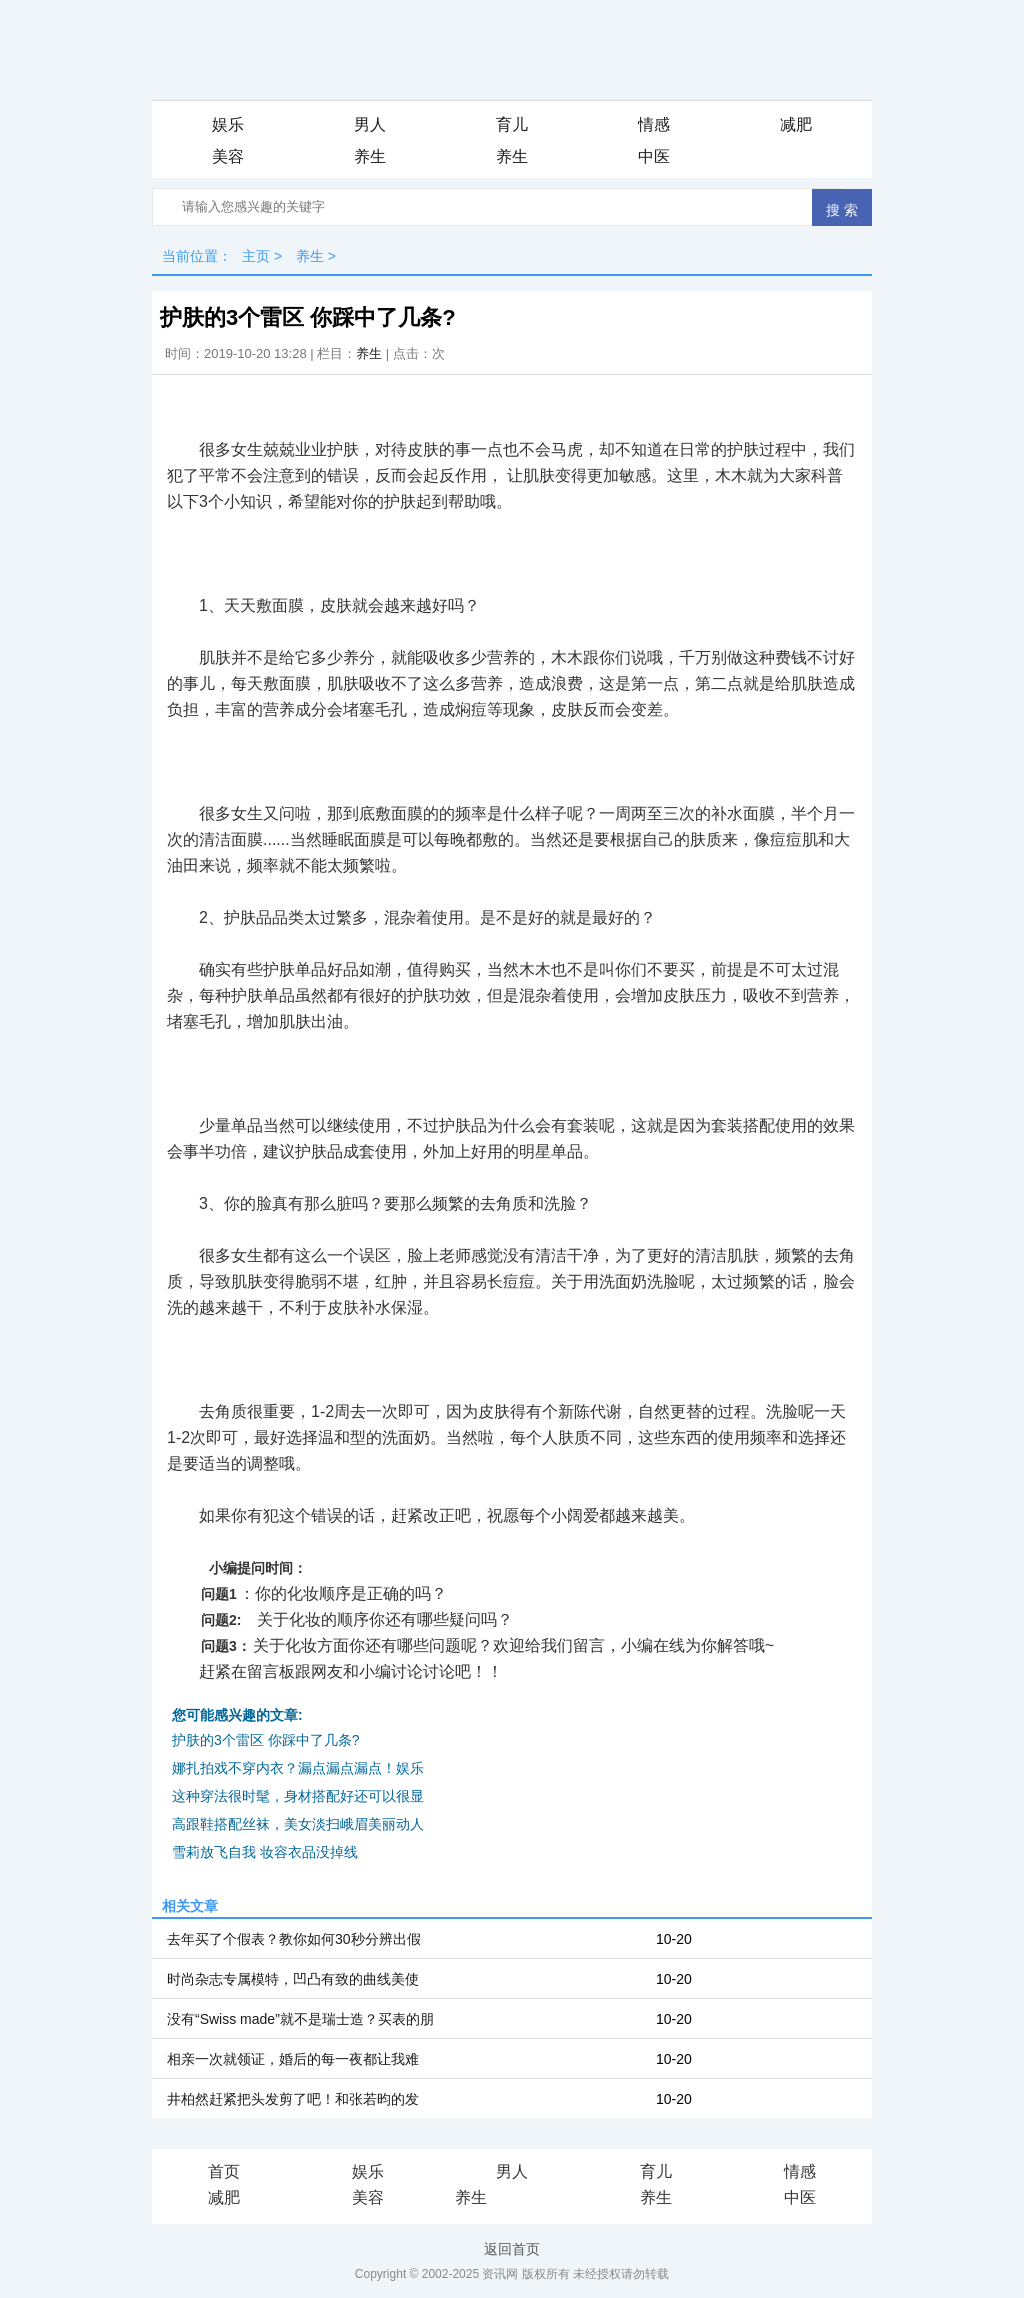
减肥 (796, 124)
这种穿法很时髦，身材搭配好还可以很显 (298, 1796)
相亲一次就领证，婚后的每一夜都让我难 (293, 2059)
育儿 (512, 124)
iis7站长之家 (530, 2199)
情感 (654, 124)
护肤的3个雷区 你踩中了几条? (265, 1740)
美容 (228, 156)
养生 (370, 156)
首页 (224, 2171)
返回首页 (512, 2249)
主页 (256, 256)
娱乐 (228, 124)
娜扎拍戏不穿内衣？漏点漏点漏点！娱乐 (298, 1768)
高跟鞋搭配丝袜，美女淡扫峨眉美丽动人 (298, 1824)
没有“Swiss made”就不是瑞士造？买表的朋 (300, 2019)
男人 (370, 124)
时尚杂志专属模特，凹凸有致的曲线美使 (293, 1979)
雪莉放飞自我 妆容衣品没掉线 (265, 1852)
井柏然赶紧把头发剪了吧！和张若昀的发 (293, 2099)
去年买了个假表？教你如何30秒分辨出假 (294, 1939)
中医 (654, 156)
